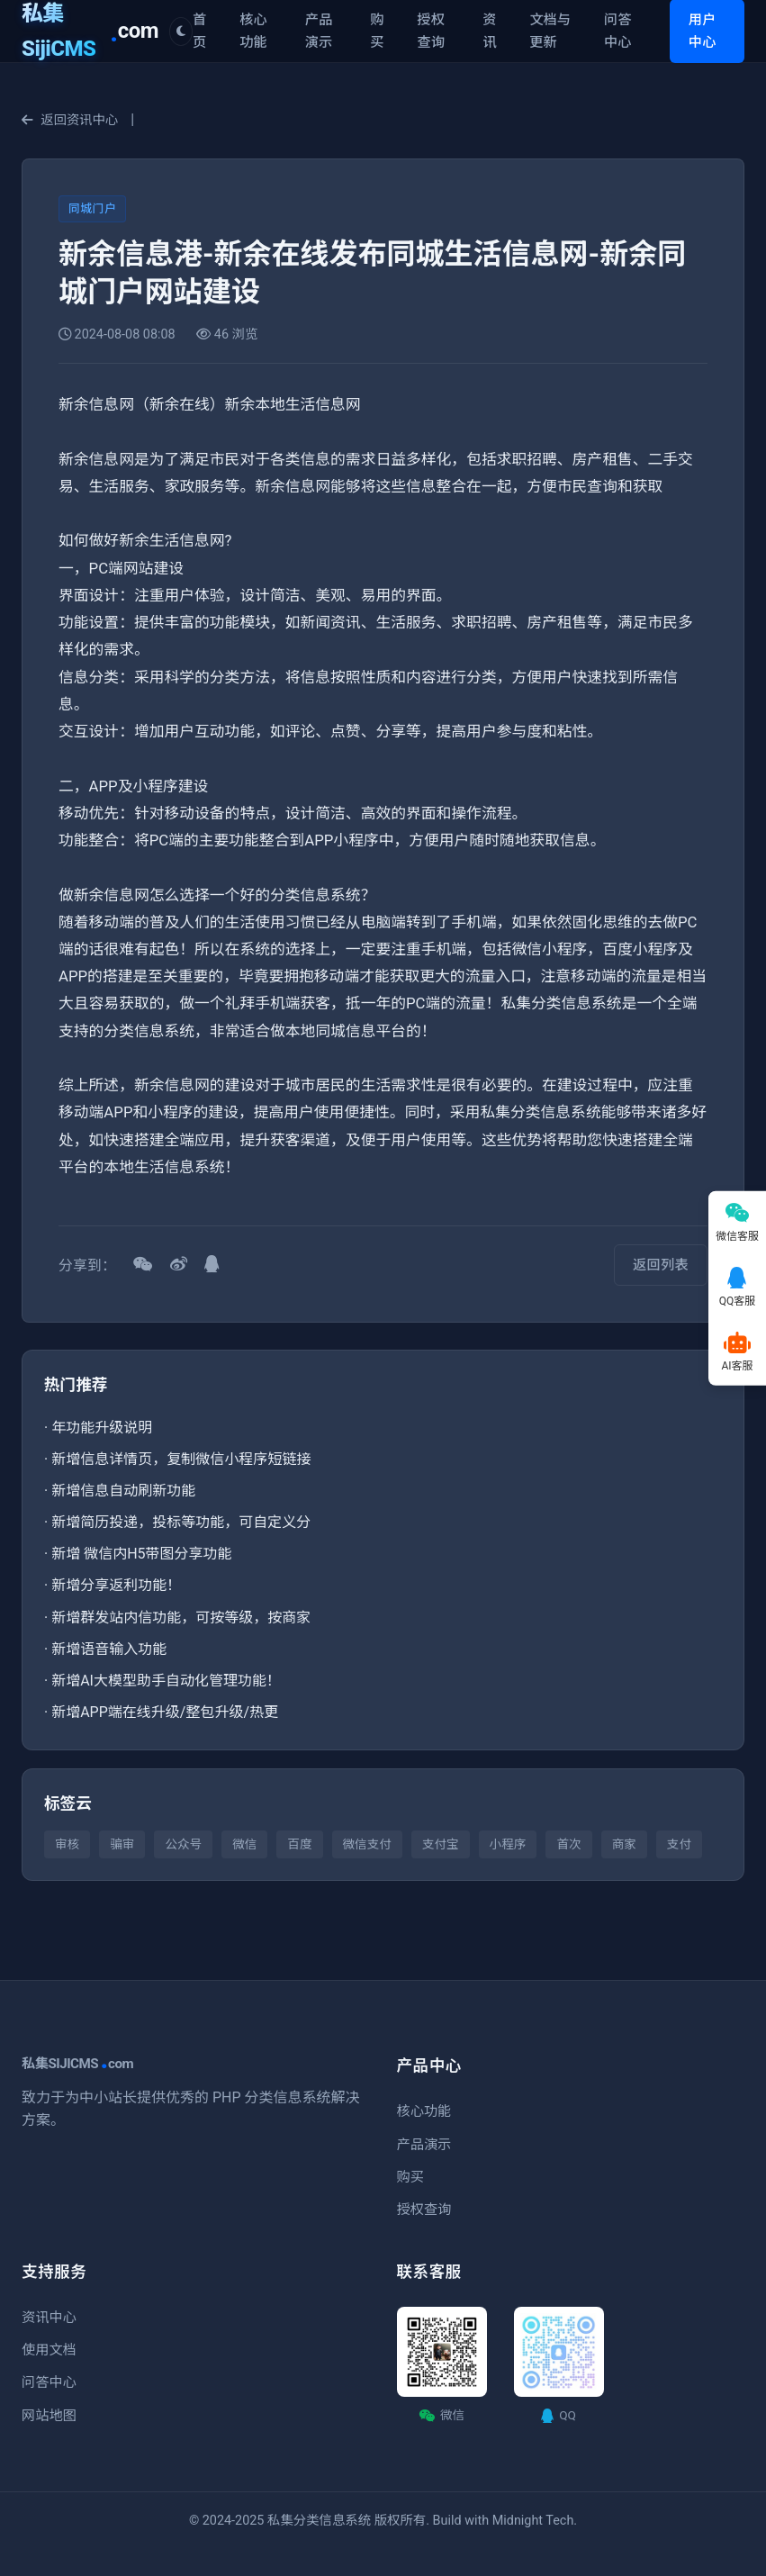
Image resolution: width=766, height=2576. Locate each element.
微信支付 (367, 1844)
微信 (244, 1844)
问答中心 (617, 31)
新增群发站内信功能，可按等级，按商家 (181, 1617)
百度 (299, 1844)
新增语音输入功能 (109, 1649)
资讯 (489, 31)
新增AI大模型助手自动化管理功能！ (166, 1680)
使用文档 (49, 2350)
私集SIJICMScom (77, 2063)
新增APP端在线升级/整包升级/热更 (164, 1712)
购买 (376, 31)
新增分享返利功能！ (116, 1585)
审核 (67, 1844)
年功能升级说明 (101, 1427)
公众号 (183, 1844)
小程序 (508, 1844)
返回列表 (661, 1265)
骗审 (122, 1844)
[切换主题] (181, 31)
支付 (679, 1844)
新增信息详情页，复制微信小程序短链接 (181, 1459)
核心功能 (252, 31)
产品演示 (318, 31)
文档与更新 (550, 31)
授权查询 (431, 31)
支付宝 (440, 1844)
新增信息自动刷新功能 (123, 1490)
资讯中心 (49, 2317)
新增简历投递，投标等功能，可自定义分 (181, 1522)
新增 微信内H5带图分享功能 (141, 1553)
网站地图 (49, 2416)
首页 (199, 31)
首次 (568, 1844)
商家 (624, 1844)
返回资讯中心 (70, 120)
